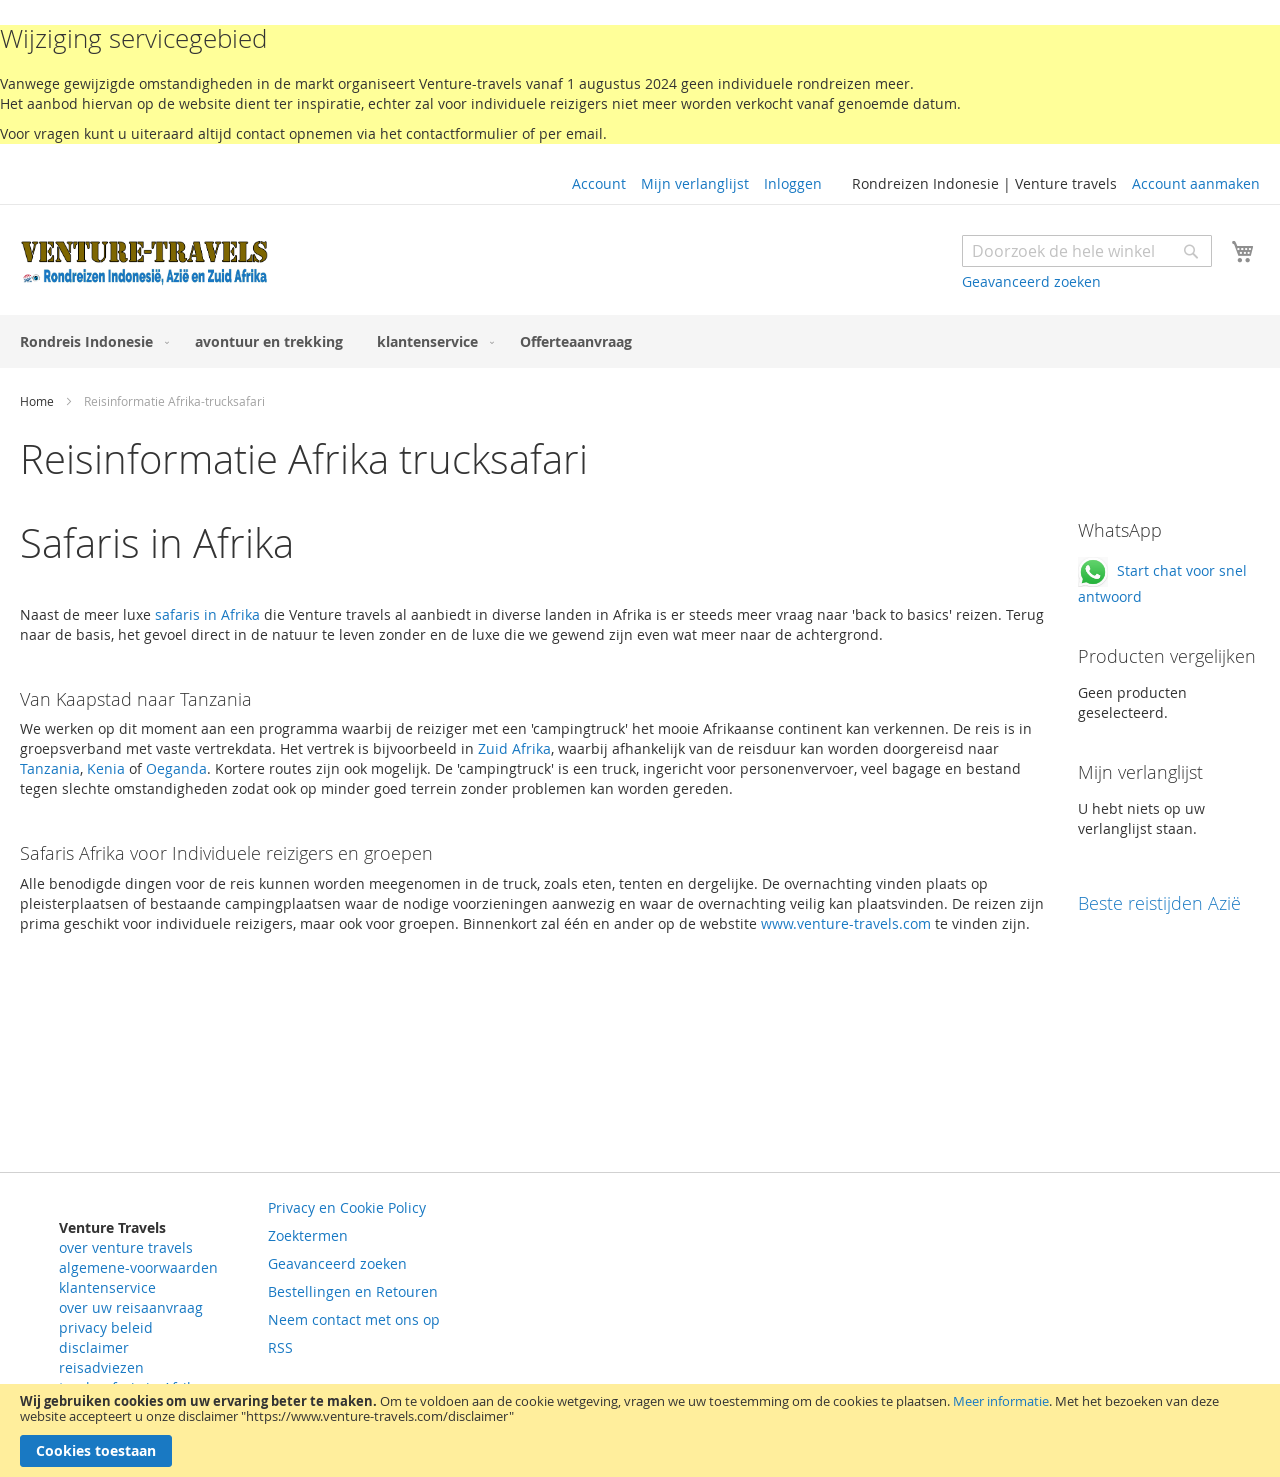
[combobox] (1087, 251)
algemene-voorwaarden (138, 1267)
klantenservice (107, 1287)
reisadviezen (101, 1367)
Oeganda (176, 768)
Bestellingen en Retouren (353, 1291)
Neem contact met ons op (354, 1319)
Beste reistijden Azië (1159, 903)
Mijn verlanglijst (695, 183)
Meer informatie (1001, 1401)
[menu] (640, 341)
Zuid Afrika (512, 748)
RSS (280, 1347)
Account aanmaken (1196, 183)
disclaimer (94, 1347)
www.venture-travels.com (846, 923)
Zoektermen (308, 1235)
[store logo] (145, 262)
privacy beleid (106, 1327)
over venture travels (126, 1247)
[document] (640, 1430)
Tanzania (50, 768)
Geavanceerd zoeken (1031, 281)
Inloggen (793, 183)
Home (38, 401)
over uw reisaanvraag (131, 1307)
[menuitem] (90, 341)
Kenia (106, 768)
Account (599, 183)
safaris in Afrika (207, 614)
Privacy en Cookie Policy (347, 1207)
